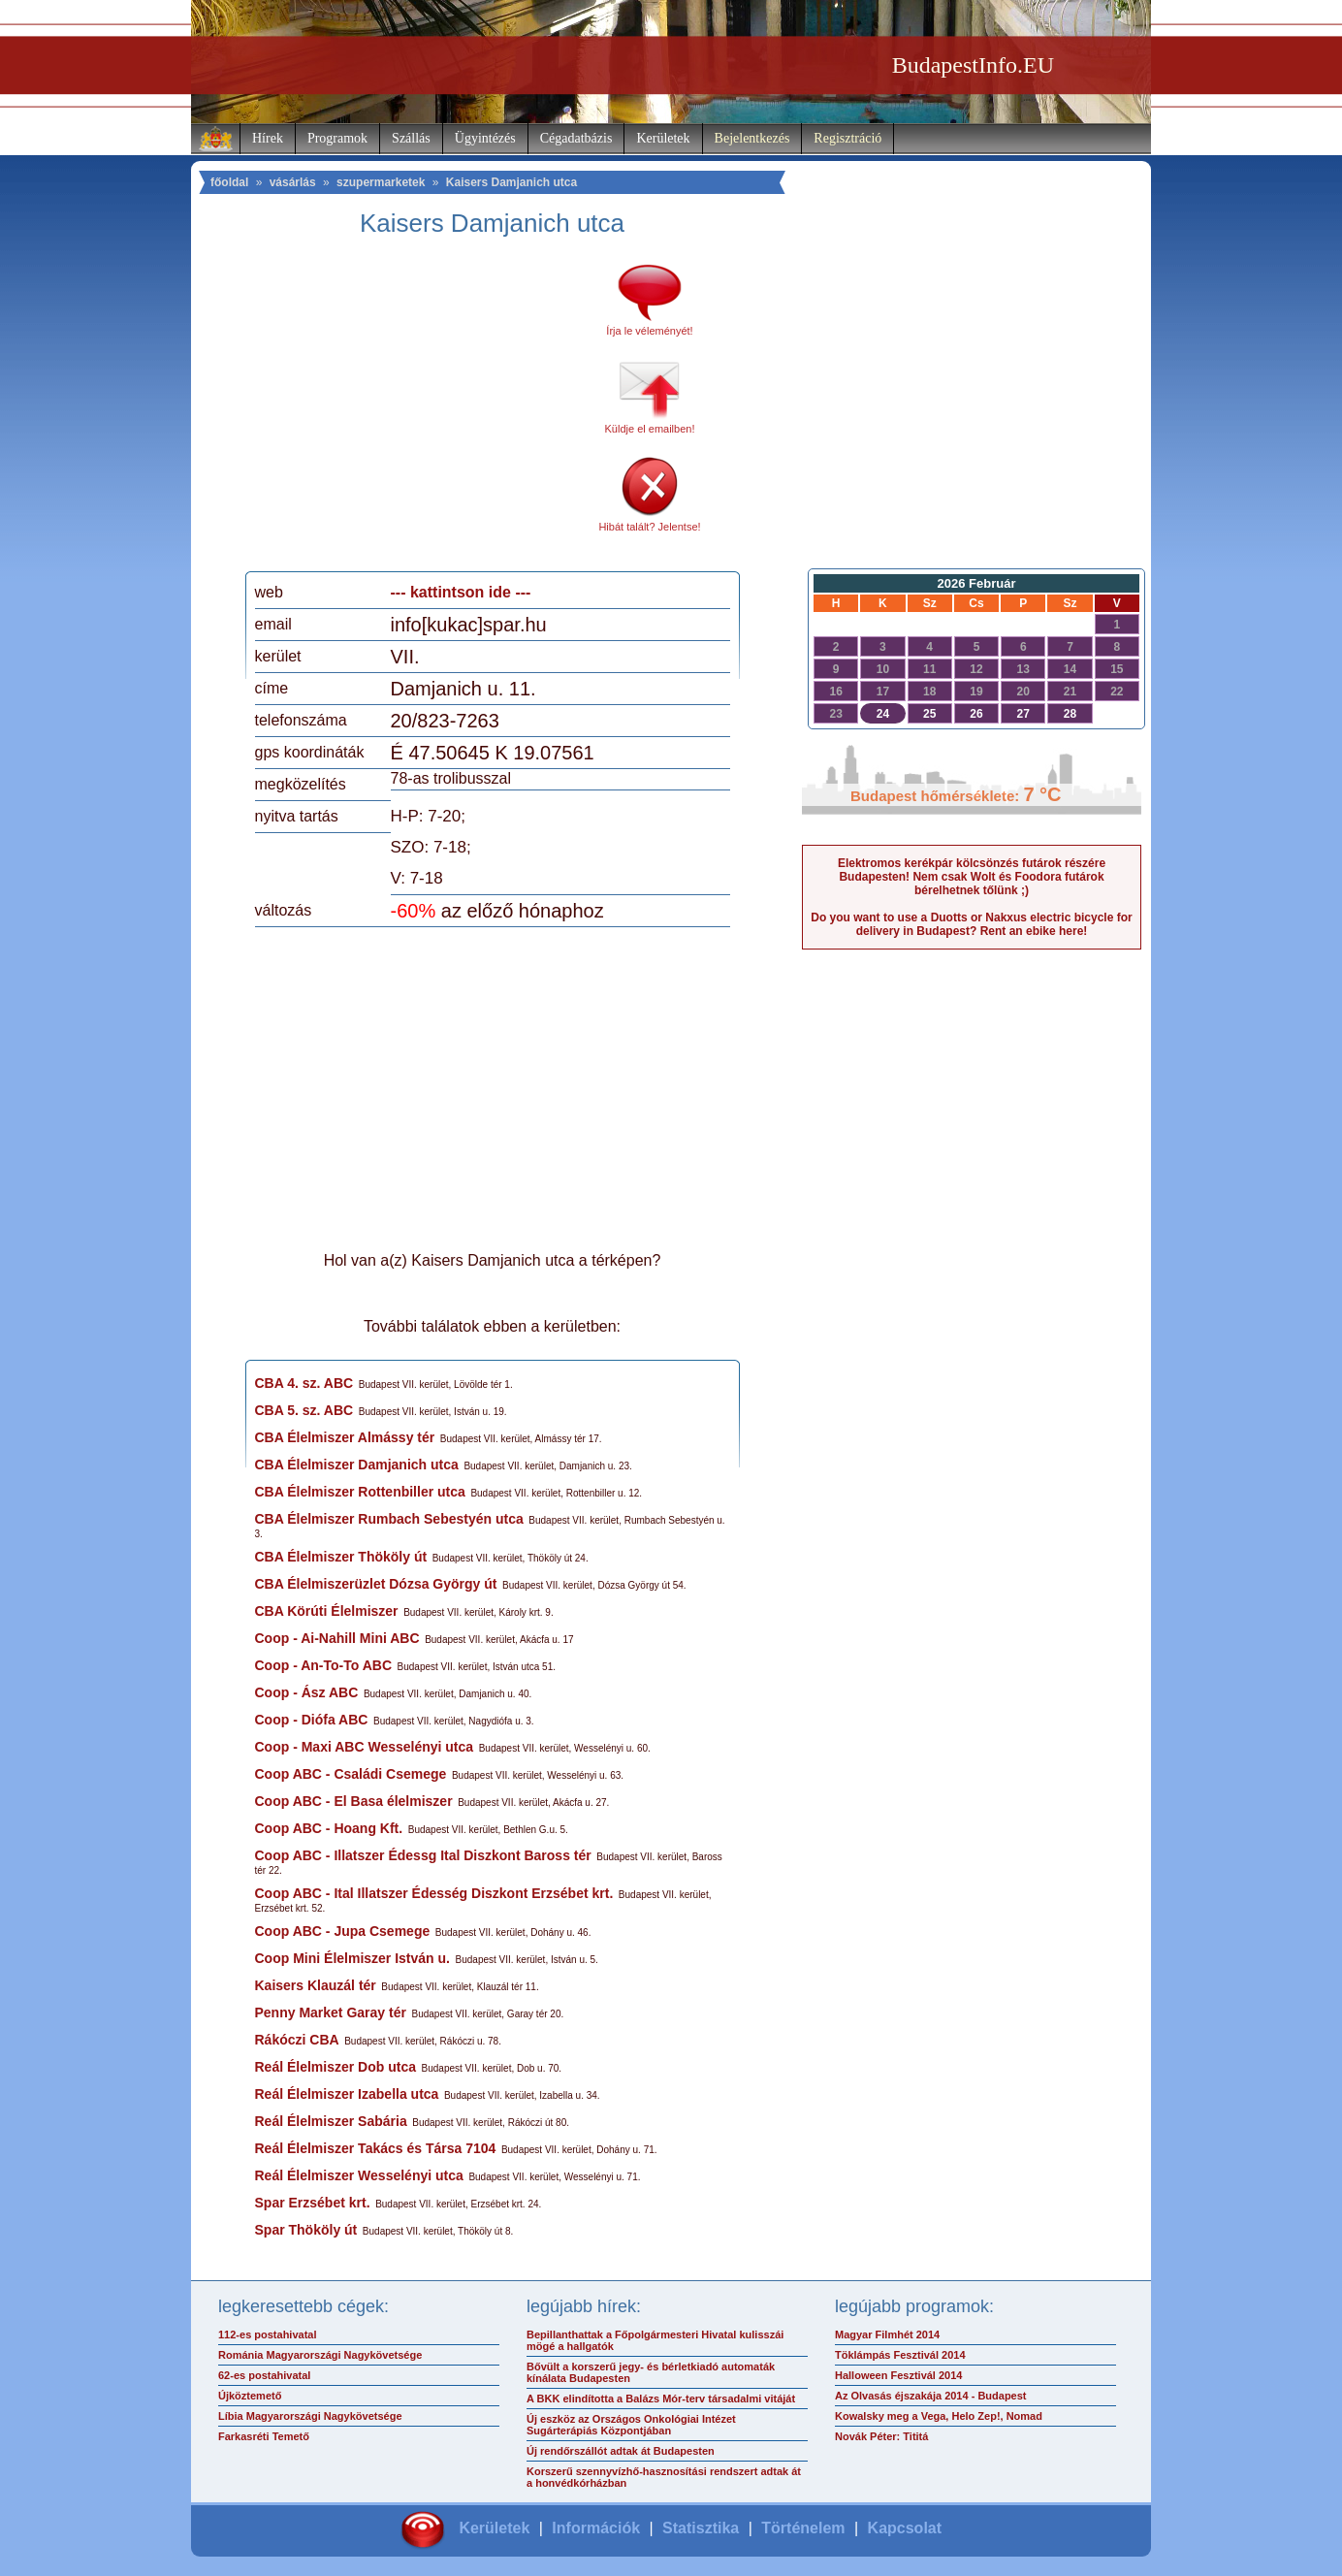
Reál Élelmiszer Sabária (331, 2121)
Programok (337, 138)
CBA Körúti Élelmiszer (327, 1611)
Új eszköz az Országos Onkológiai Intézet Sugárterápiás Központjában (631, 2424)
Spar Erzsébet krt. (312, 2202)
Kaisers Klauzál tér (315, 1985)
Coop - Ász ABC (307, 1692)
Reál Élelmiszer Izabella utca (347, 2094)
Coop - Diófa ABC (311, 1719)
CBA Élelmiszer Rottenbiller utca (360, 1491)
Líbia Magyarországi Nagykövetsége (310, 2416)
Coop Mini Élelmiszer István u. (352, 1958)
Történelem (803, 2528)
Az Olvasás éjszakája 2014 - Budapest (931, 2395)
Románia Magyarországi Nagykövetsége (320, 2355)
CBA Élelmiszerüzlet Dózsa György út (376, 1584)
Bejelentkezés (752, 138)
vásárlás (293, 182)
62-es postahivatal (264, 2375)
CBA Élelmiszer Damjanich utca (357, 1464)
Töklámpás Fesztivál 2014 (900, 2355)
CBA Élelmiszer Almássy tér (345, 1437)
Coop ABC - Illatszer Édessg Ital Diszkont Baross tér (423, 1855)
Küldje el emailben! (650, 429)
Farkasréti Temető (263, 2436)
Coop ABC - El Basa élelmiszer (354, 1801)
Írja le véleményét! (649, 331)
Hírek (267, 138)
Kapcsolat (905, 2528)
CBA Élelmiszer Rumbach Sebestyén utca (389, 1519)
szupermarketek (380, 182)
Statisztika (700, 2528)
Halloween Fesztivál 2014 (898, 2375)
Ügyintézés (485, 138)
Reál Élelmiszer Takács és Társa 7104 (375, 2148)
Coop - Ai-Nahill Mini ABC (337, 1638)
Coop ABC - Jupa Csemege (343, 1931)
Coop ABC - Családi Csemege (351, 1774)
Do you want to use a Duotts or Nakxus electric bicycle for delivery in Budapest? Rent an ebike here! (971, 924)
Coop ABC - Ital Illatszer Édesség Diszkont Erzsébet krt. (434, 1893)
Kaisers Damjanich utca (511, 182)
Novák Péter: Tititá (881, 2436)
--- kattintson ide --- (461, 592)
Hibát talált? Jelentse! (649, 526)
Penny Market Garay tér (330, 2012)
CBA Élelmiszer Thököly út (341, 1556)
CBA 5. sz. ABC (304, 1410)
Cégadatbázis (576, 138)
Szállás (411, 138)
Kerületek (662, 138)
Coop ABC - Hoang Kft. (329, 1828)
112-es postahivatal (267, 2334)
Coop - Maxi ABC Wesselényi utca (364, 1747)
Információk (596, 2528)
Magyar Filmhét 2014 (887, 2334)
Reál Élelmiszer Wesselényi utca (359, 2175)
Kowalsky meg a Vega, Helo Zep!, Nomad (938, 2416)
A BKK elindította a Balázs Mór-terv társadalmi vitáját (661, 2398)
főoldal (229, 182)
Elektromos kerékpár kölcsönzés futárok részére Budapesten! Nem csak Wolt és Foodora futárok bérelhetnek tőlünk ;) (971, 876)
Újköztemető (249, 2395)
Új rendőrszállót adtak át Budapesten (621, 2451)
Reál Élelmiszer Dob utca (336, 2067)
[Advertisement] (417, 411)
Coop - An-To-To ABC (324, 1665)
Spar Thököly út (306, 2230)
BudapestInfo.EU (973, 65)
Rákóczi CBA (297, 2039)
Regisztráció (847, 138)
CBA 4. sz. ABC (304, 1383)
